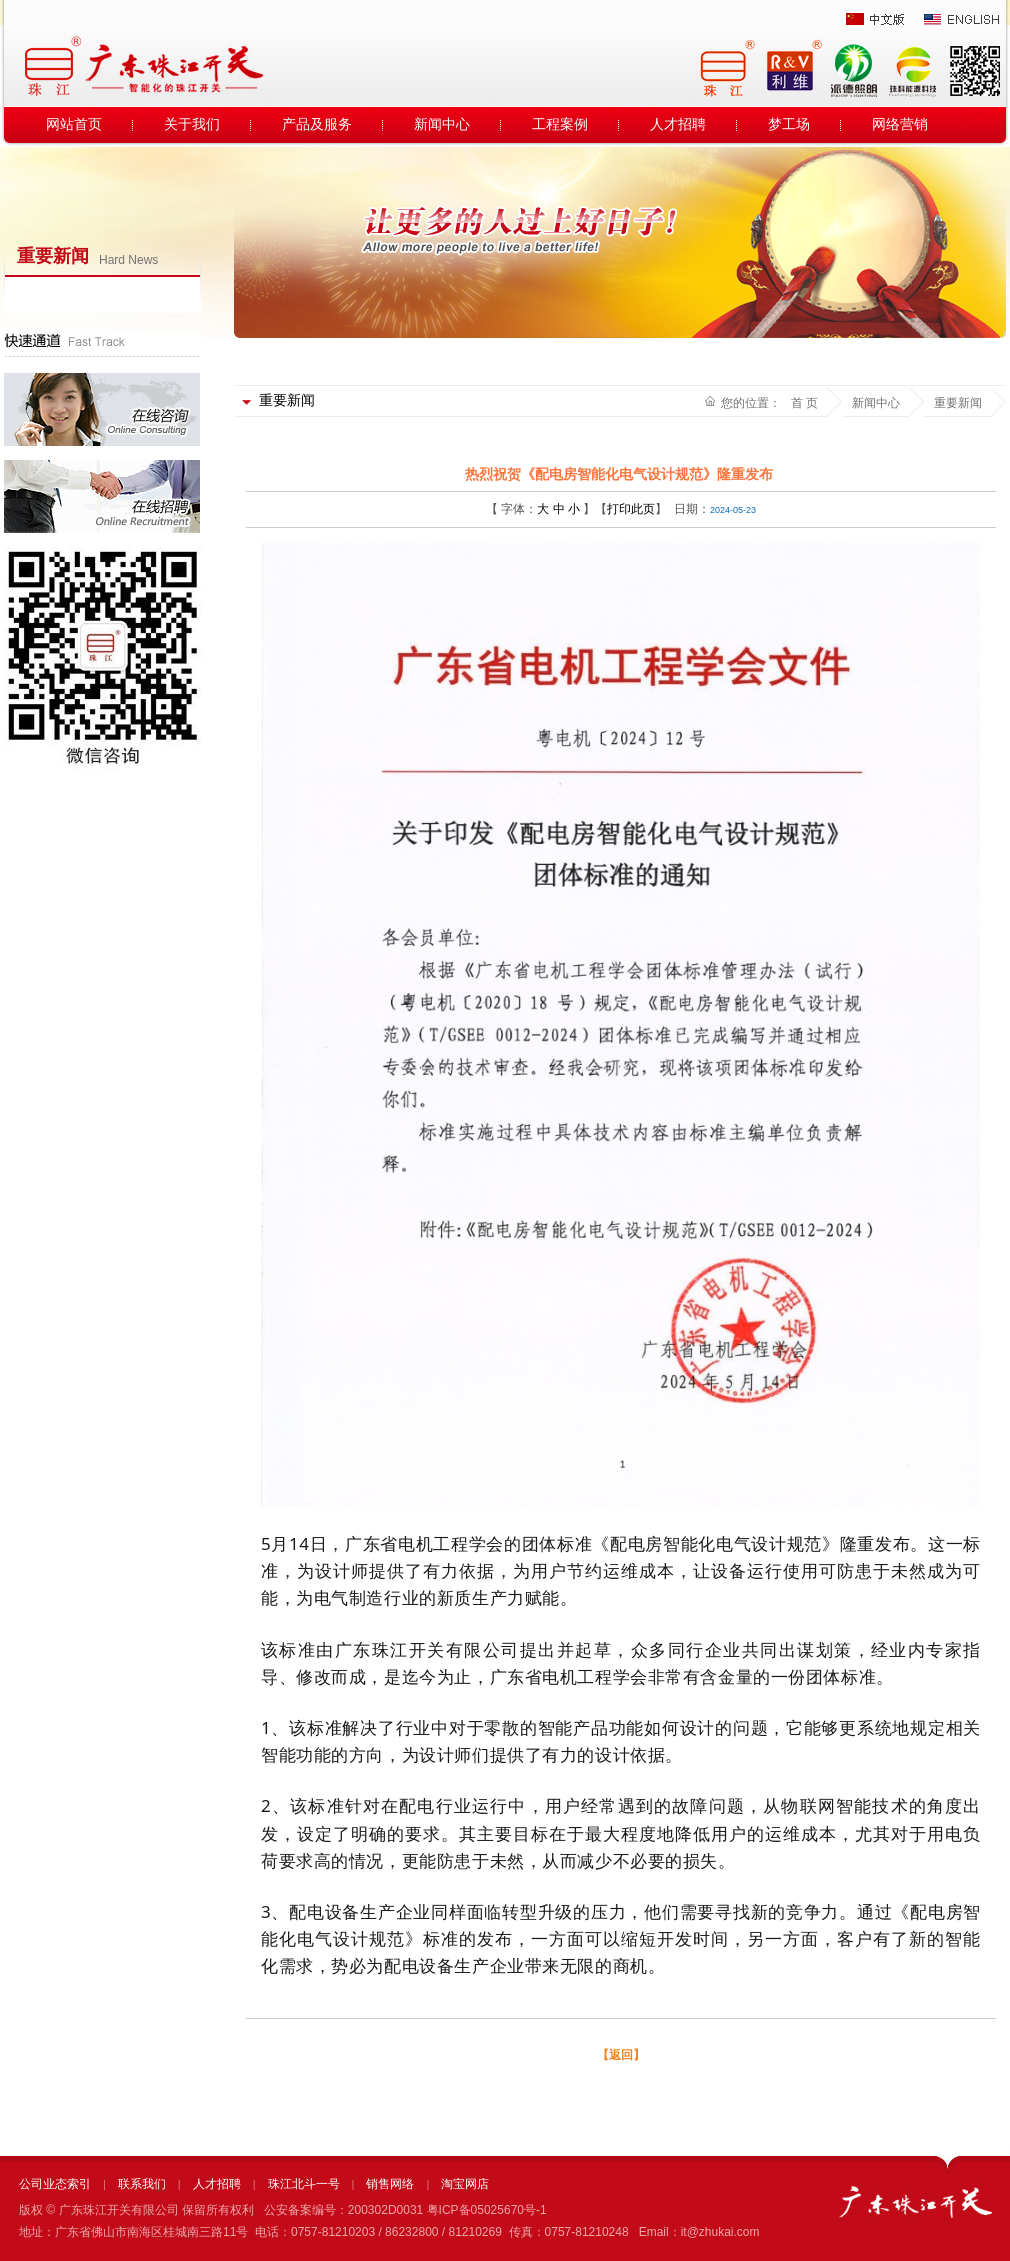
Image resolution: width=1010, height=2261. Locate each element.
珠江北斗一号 (304, 2184)
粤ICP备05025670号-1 (487, 2210)
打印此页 (631, 509)
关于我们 (192, 124)
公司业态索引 (55, 2184)
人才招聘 (678, 124)
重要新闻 (958, 403)
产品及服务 (317, 124)
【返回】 (621, 2055)
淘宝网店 (465, 2184)
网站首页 (74, 124)
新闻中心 (442, 124)
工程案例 (560, 124)
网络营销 (900, 124)
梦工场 (789, 124)
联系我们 (142, 2184)
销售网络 (390, 2184)
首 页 (804, 403)
